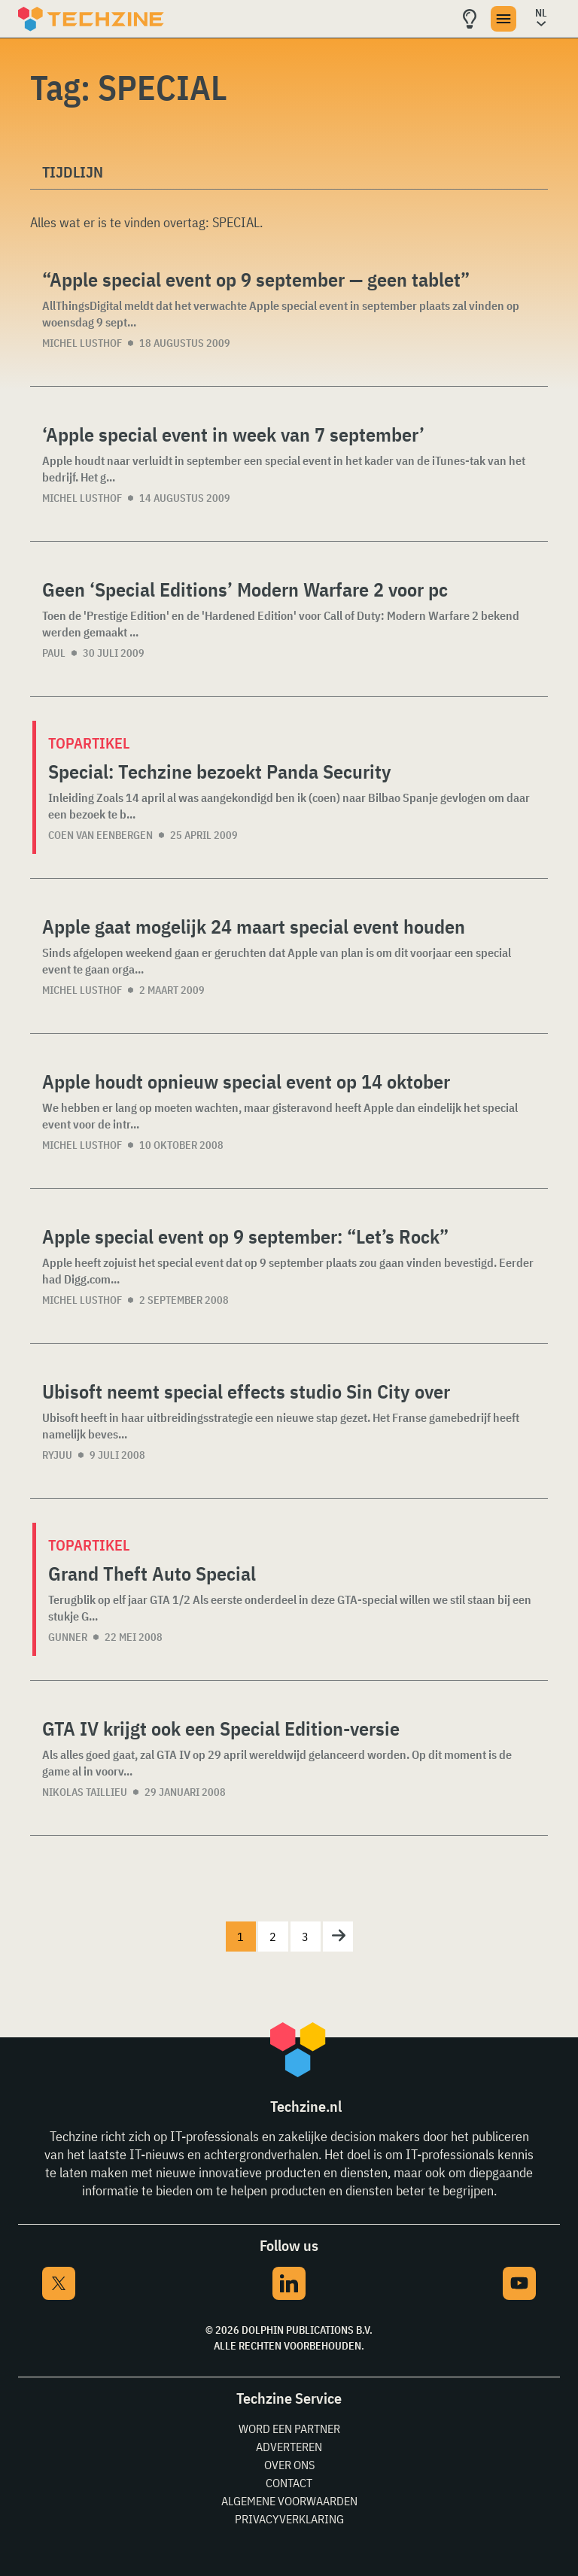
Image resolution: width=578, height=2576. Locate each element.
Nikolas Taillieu (84, 1792)
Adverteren (289, 2446)
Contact (289, 2482)
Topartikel (88, 743)
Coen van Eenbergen (100, 835)
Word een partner (289, 2428)
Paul (53, 653)
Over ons (289, 2464)
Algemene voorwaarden (289, 2500)
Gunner (67, 1637)
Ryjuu (57, 1455)
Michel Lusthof (82, 343)
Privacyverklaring (289, 2518)
